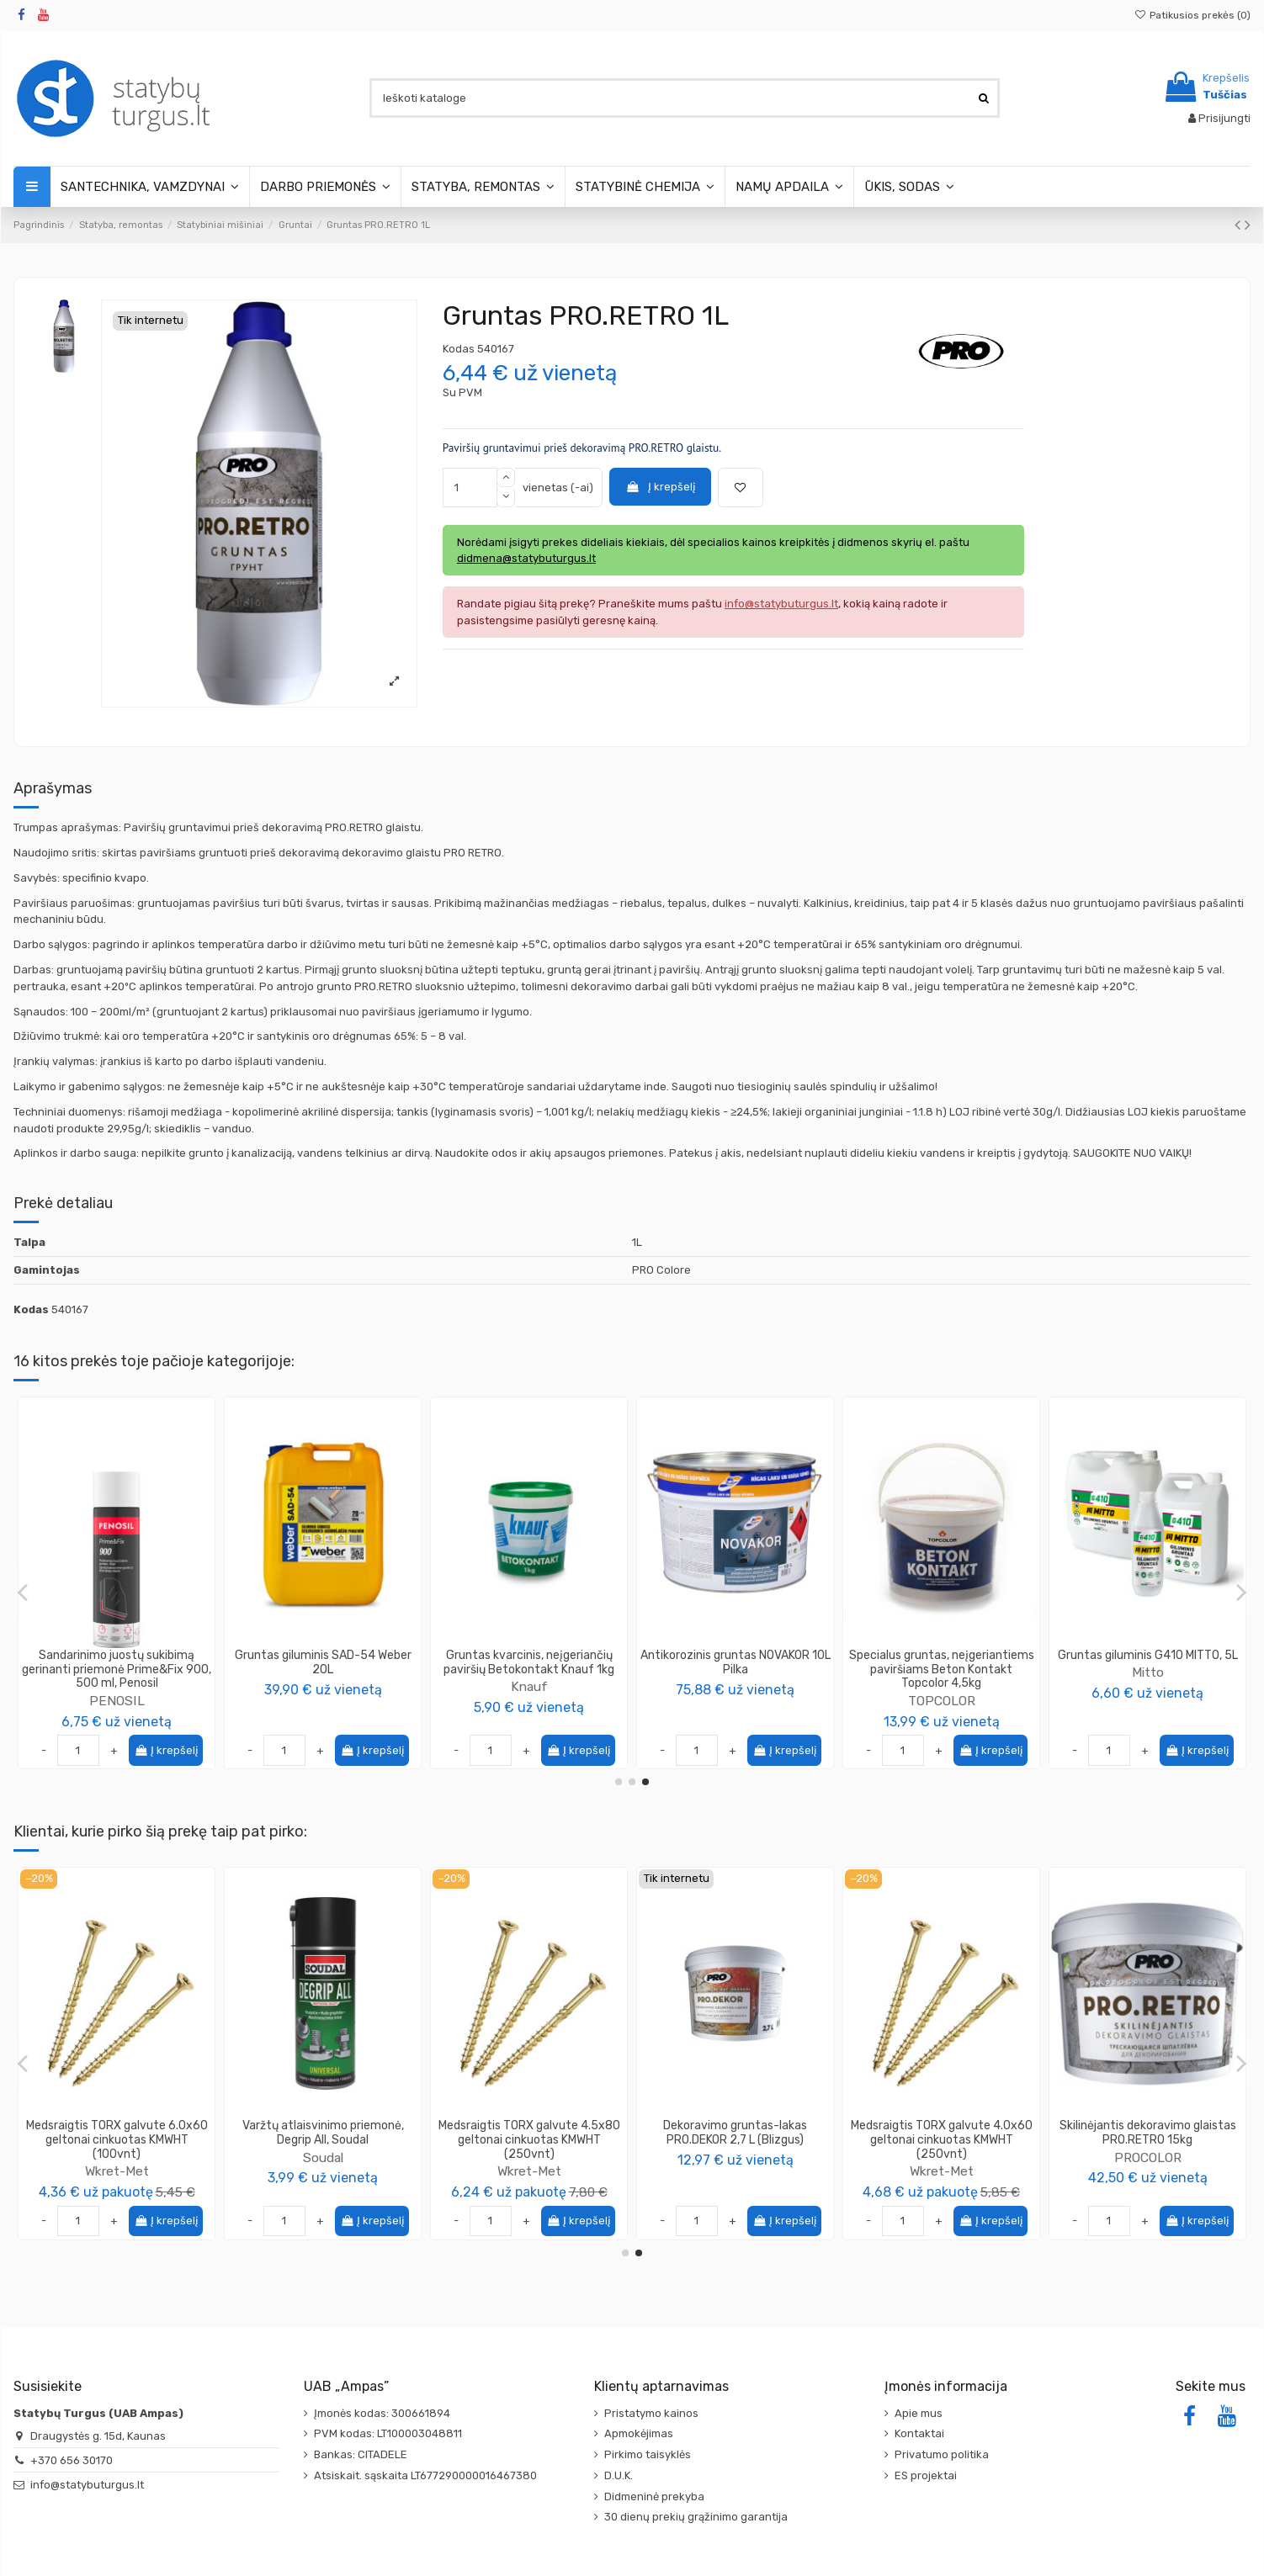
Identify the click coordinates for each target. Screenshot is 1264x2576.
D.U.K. (618, 2475)
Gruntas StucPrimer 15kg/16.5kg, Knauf (735, 1662)
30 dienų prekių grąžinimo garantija (696, 2516)
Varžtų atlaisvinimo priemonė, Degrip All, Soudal (529, 2132)
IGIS (1147, 1672)
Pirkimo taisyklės (647, 2454)
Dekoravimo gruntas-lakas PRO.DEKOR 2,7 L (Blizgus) (941, 2132)
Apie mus (919, 2413)
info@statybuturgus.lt (87, 2484)
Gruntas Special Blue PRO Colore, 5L (323, 1662)
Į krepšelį (659, 486)
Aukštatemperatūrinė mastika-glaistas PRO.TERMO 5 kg (116, 2132)
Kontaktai (919, 2433)
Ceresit (116, 1686)
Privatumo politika (942, 2454)
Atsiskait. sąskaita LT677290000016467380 (425, 2475)
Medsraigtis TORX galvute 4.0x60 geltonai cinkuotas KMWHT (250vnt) (1148, 2139)
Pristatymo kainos (651, 2413)
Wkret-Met (323, 2171)
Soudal (529, 2157)
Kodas (459, 348)
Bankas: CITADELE (360, 2454)
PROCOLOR (323, 1686)
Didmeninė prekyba (654, 2496)
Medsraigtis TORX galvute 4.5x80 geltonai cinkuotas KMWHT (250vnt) (735, 2139)
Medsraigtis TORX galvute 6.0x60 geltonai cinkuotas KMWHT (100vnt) (323, 2139)
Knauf (735, 1686)
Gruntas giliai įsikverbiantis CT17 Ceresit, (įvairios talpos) (116, 1662)
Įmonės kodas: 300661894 (382, 2413)
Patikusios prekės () (1192, 15)
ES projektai (926, 2475)
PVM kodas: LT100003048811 (388, 2433)
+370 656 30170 (71, 2460)
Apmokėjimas (638, 2433)
